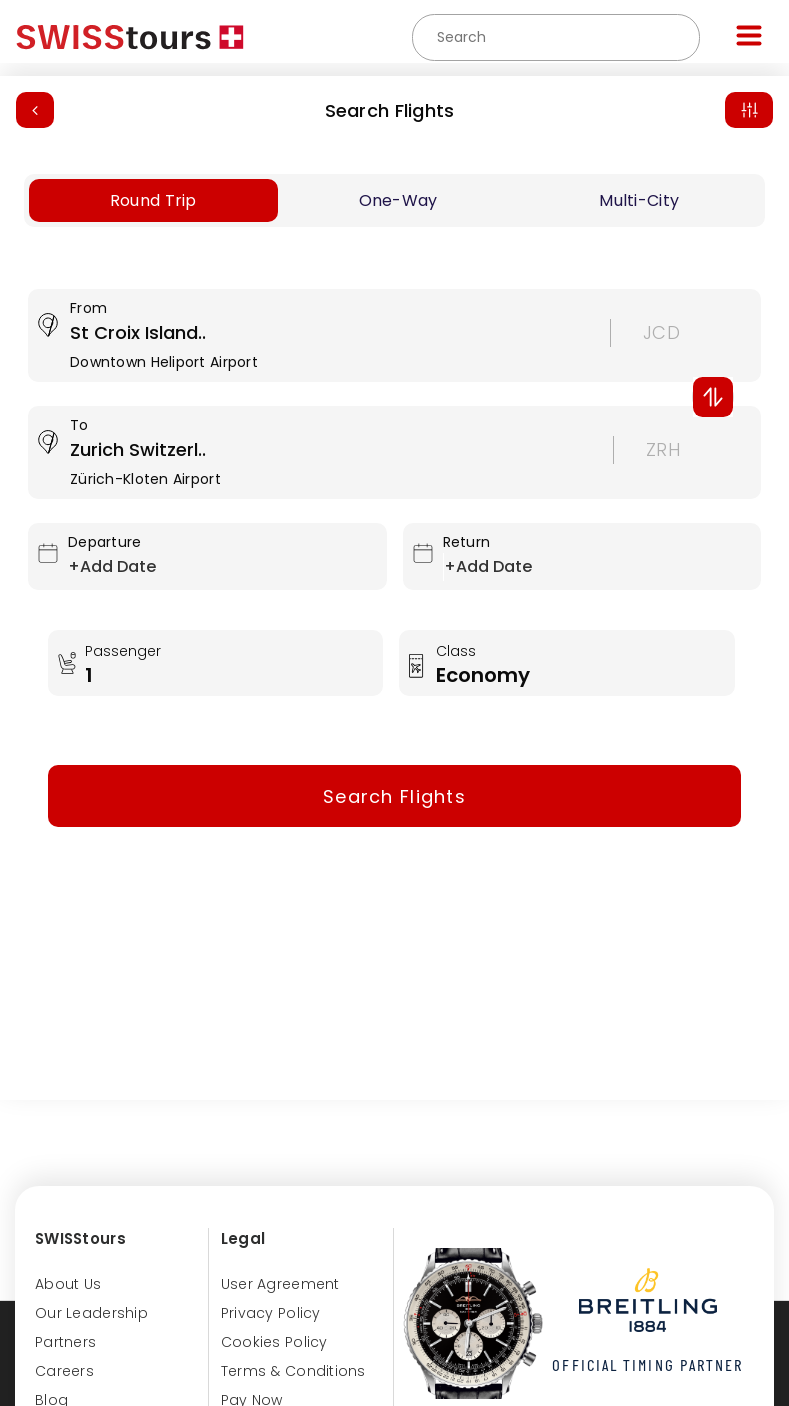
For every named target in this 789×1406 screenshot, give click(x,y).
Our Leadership (91, 1313)
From (88, 308)
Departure (105, 542)
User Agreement (280, 1284)
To (79, 425)
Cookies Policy (274, 1342)
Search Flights (390, 110)
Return (467, 542)
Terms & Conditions (293, 1371)
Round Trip (153, 200)
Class (458, 651)
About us (68, 1284)
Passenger (125, 651)
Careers (64, 1371)
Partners (65, 1342)
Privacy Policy (271, 1313)
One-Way (398, 200)
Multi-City (639, 200)
